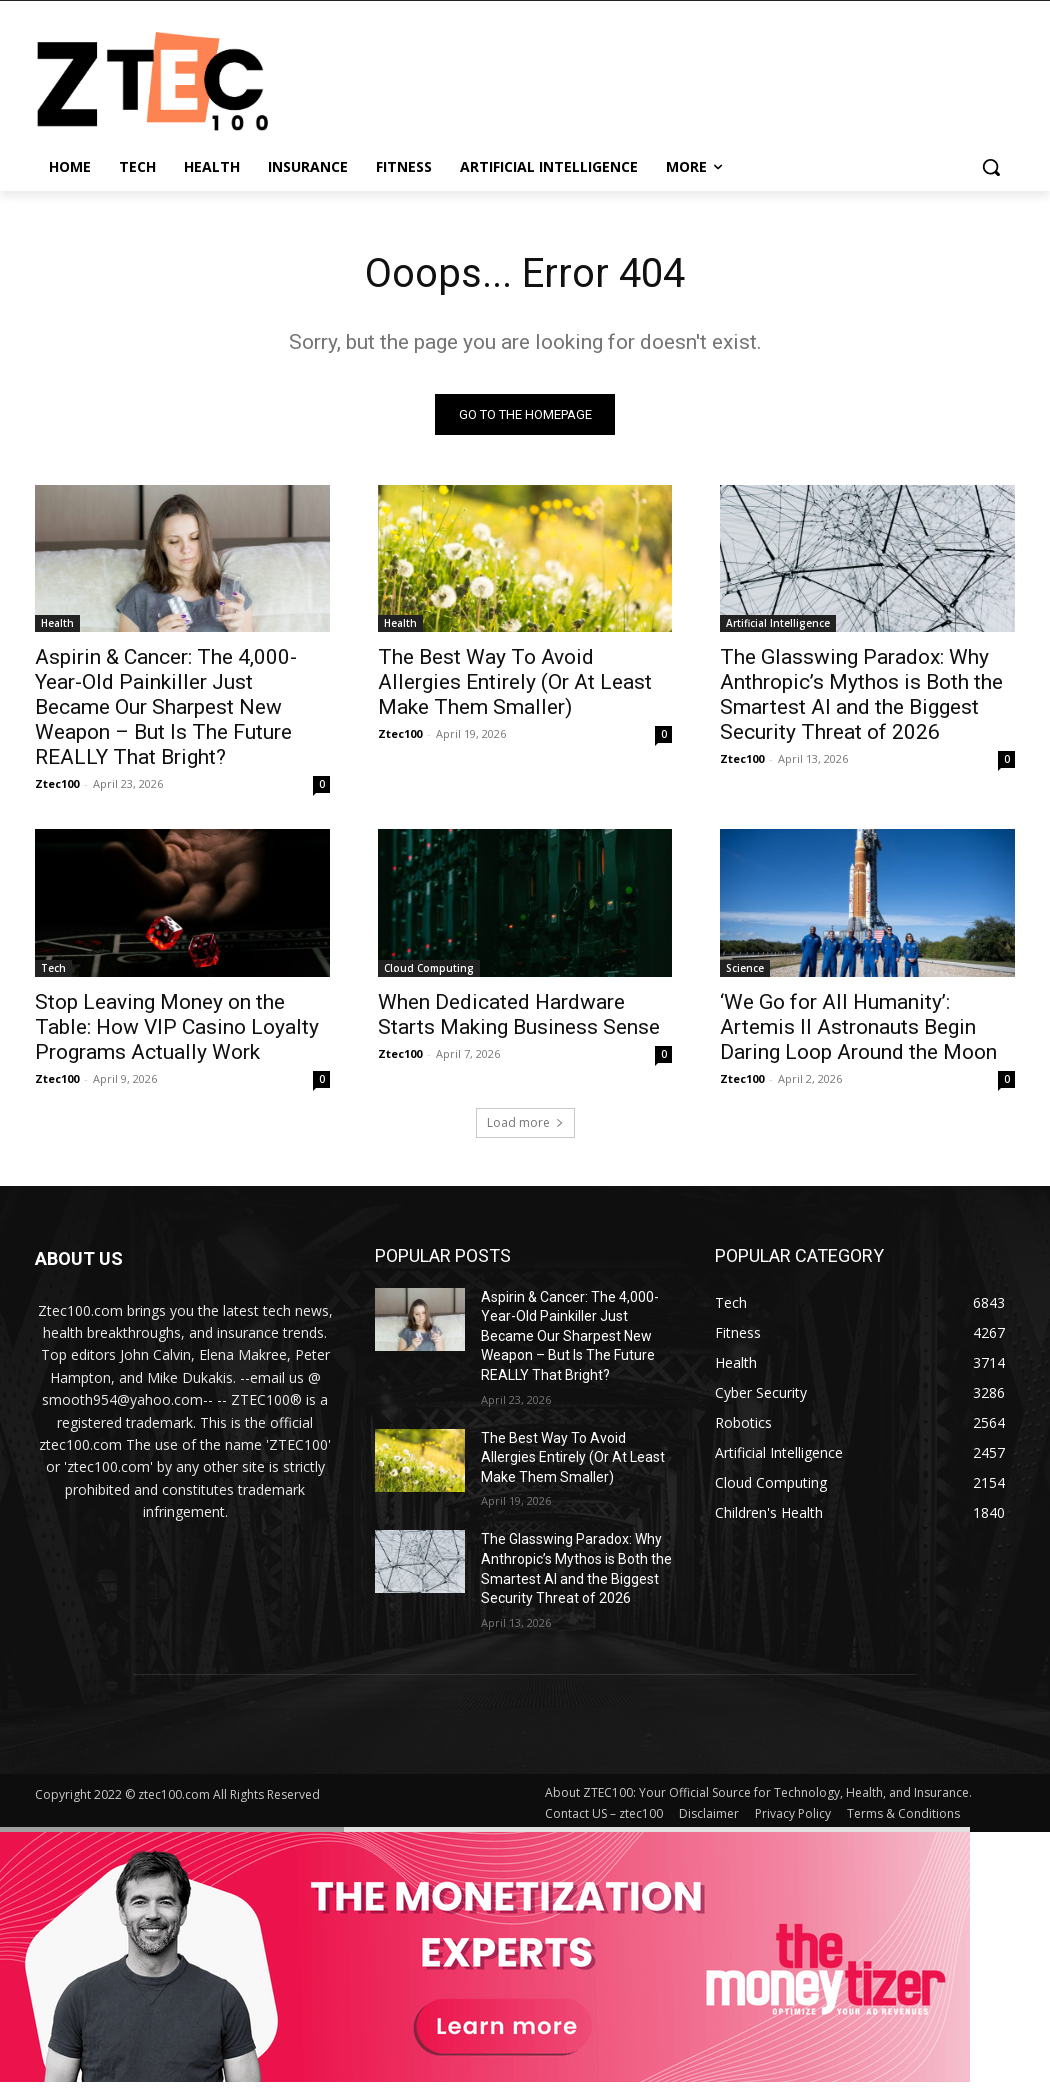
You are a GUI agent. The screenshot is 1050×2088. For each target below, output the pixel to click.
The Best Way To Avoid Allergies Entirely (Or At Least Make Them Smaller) (515, 682)
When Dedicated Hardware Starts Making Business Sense (519, 1014)
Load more (525, 1122)
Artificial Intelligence (778, 623)
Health (57, 623)
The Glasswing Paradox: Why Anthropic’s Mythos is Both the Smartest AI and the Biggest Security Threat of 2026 (861, 694)
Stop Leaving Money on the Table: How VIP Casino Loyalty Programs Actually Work (177, 1027)
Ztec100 (57, 783)
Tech (53, 968)
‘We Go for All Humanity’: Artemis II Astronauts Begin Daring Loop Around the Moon (858, 1027)
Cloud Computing (429, 968)
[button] (991, 167)
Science (745, 968)
